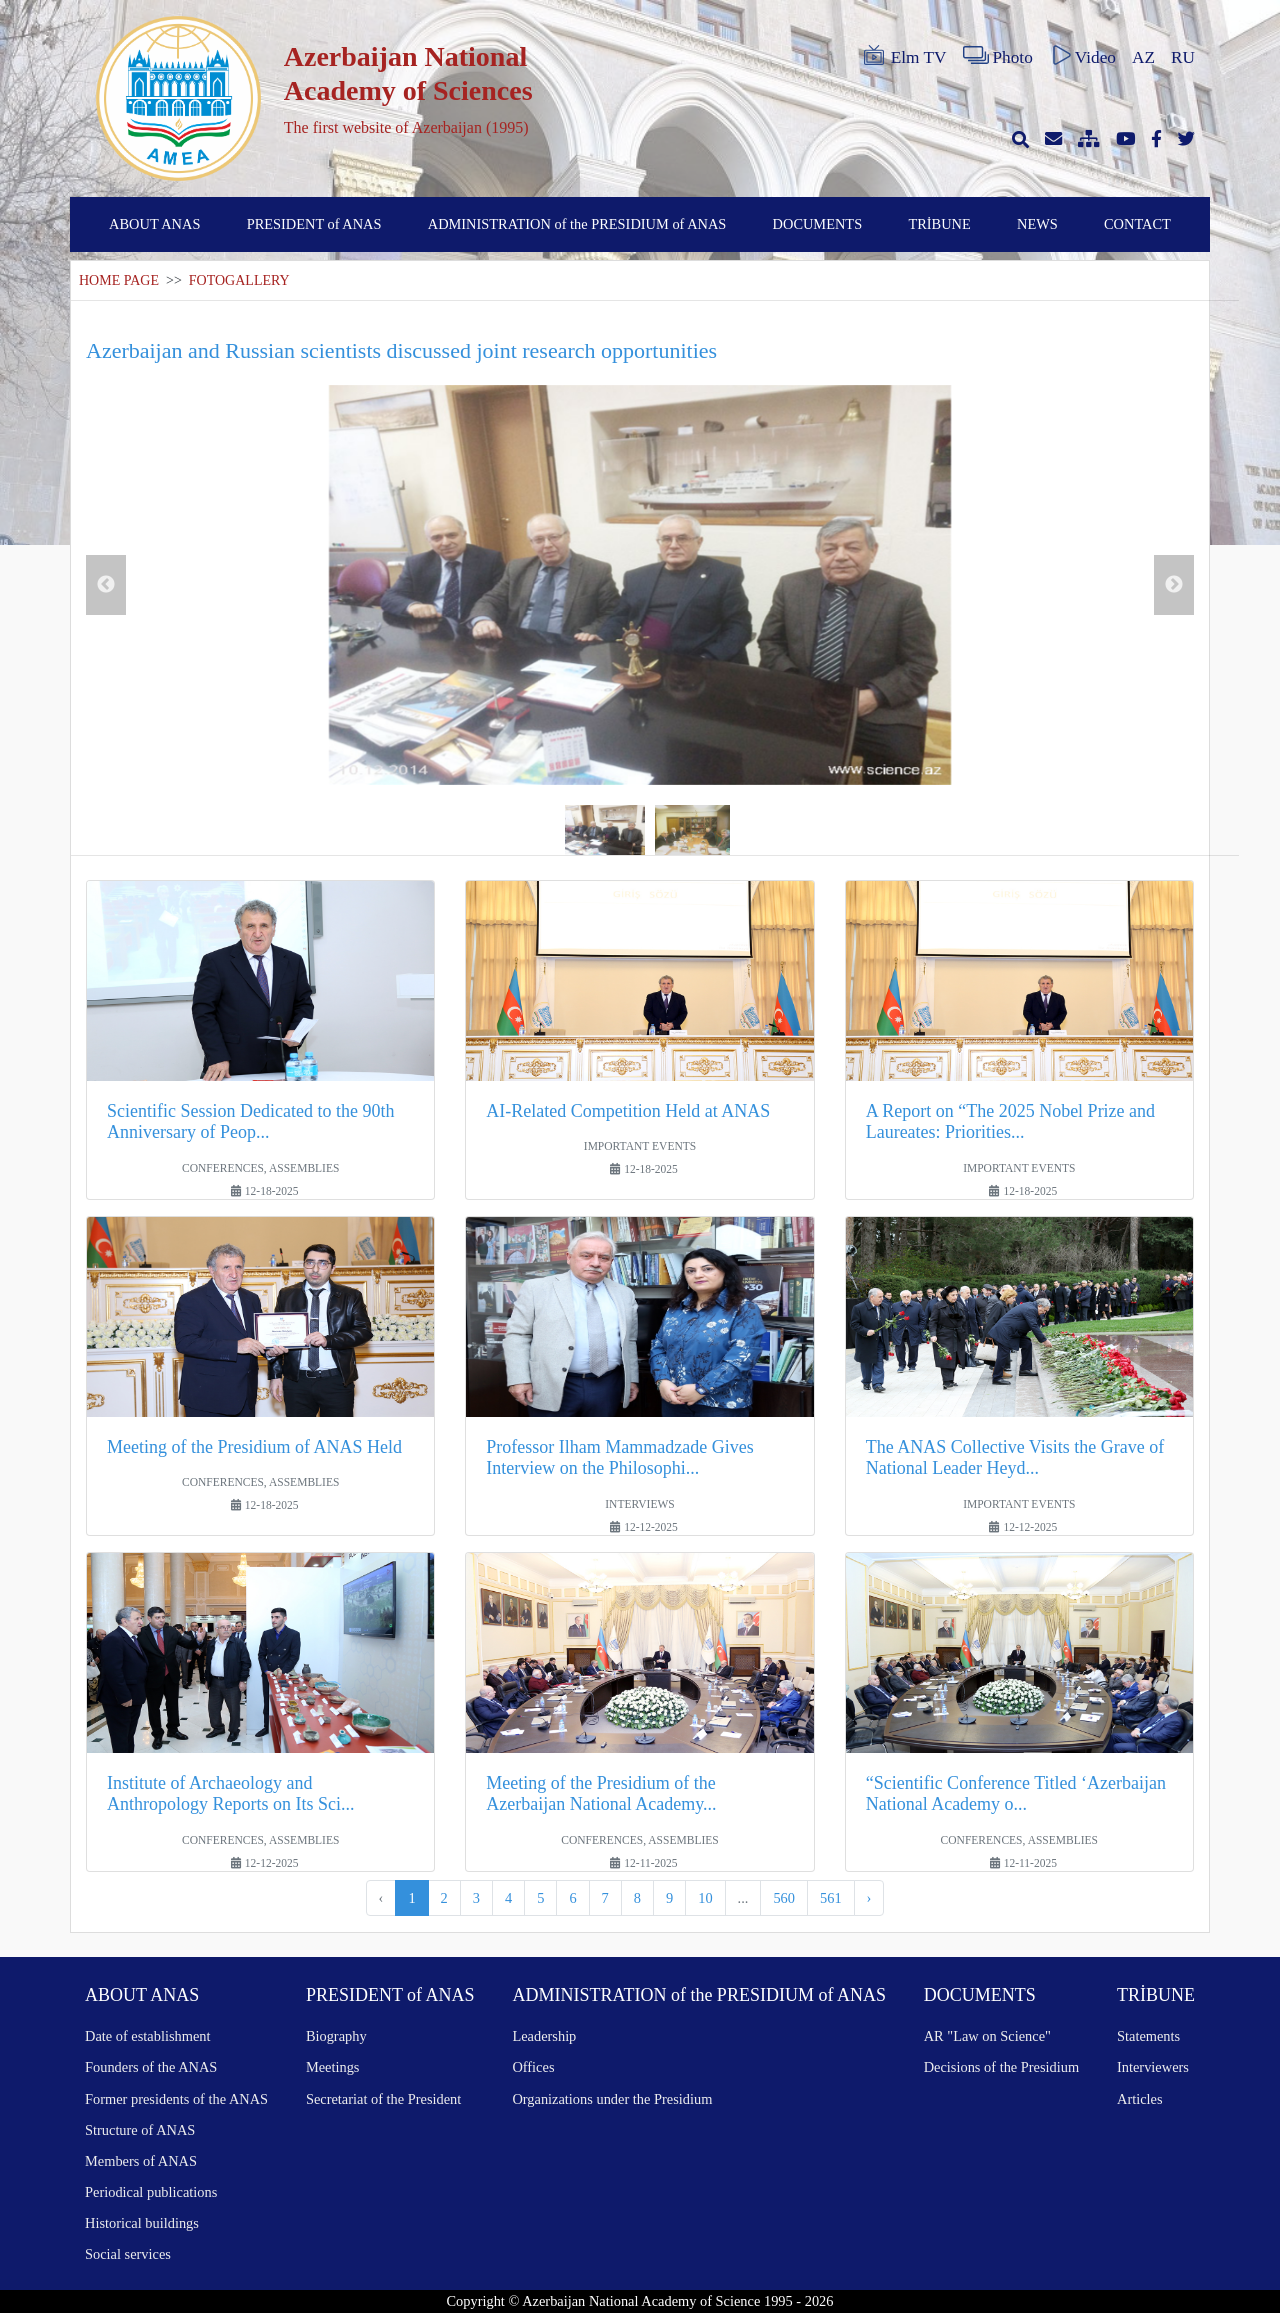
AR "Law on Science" (987, 2036)
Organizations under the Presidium (612, 2099)
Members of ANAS (141, 2161)
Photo (998, 56)
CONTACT (1137, 224)
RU (1183, 57)
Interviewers (1153, 2067)
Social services (128, 2254)
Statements (1148, 2036)
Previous (106, 585)
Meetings (333, 2067)
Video (1082, 56)
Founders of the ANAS (151, 2067)
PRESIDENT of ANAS (314, 224)
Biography (336, 2036)
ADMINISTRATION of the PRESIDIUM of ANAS (577, 224)
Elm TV (904, 56)
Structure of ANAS (140, 2130)
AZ (1143, 57)
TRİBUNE (939, 224)
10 (705, 1898)
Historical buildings (142, 2223)
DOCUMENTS (818, 224)
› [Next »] (869, 1898)
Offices (533, 2067)
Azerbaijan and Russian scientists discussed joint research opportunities (401, 350)
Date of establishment (147, 2036)
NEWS (1037, 224)
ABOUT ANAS (154, 224)
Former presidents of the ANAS (176, 2099)
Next (1174, 585)
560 (784, 1898)
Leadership (544, 2036)
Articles (1140, 2099)
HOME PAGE (119, 280)
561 (831, 1898)
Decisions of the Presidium (1001, 2067)
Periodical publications (151, 2192)
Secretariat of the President (383, 2099)
